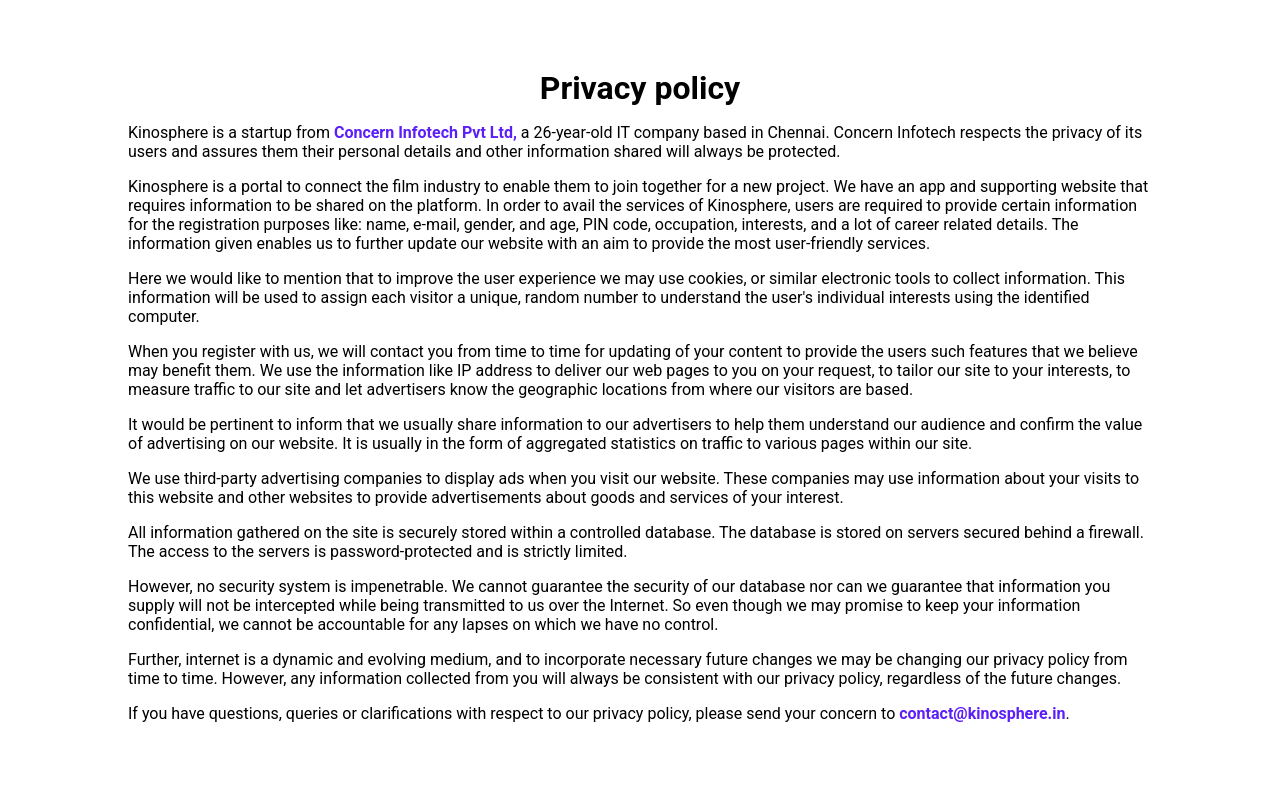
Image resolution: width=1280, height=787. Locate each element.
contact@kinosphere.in (982, 713)
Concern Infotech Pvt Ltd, (425, 132)
